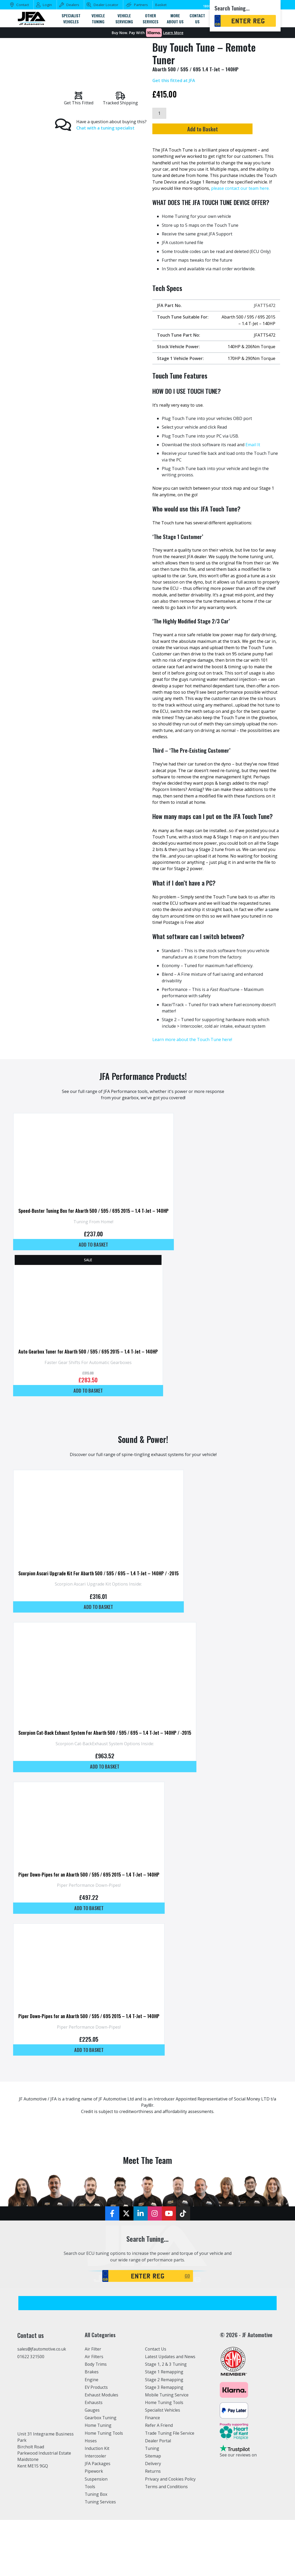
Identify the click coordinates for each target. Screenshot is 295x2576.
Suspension (96, 2479)
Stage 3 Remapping (164, 2387)
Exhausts (94, 2402)
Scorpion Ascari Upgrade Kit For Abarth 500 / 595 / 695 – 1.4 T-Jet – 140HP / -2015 (98, 1573)
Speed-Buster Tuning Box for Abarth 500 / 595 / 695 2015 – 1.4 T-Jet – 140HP (93, 1210)
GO (187, 2275)
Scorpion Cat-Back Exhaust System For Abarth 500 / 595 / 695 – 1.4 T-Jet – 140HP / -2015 (104, 1732)
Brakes (92, 2372)
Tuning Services (101, 2502)
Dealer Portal (158, 2441)
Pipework (94, 2471)
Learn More (173, 32)
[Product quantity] (159, 113)
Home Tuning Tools (105, 2433)
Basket (161, 4)
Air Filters (94, 2356)
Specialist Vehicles (163, 2410)
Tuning (152, 2448)
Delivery (153, 2463)
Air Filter (93, 2349)
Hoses (91, 2441)
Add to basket (93, 1244)
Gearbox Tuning (101, 2418)
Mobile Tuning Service (167, 2395)
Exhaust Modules (102, 2395)
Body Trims (96, 2364)
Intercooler (96, 2456)
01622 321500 (30, 2357)
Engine (92, 2379)
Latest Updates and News (170, 2356)
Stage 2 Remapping (164, 2379)
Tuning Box (96, 2494)
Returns (153, 2471)
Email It (252, 444)
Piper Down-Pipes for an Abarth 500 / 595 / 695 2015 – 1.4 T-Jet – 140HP (88, 1874)
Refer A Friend (159, 2425)
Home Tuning (98, 2425)
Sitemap (153, 2456)
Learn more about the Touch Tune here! (192, 1039)
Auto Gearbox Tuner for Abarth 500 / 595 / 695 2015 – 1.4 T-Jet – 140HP (88, 1351)
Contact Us (156, 2349)
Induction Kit (97, 2448)
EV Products (96, 2387)
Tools (90, 2486)
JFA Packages (98, 2463)
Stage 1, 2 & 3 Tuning (166, 2364)
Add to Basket (213, 129)
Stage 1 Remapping (164, 2372)
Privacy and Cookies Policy (171, 2479)
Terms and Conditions (167, 2486)
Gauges (92, 2410)
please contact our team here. (240, 188)
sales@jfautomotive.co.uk (42, 2349)
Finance (152, 2418)
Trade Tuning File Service (170, 2433)
